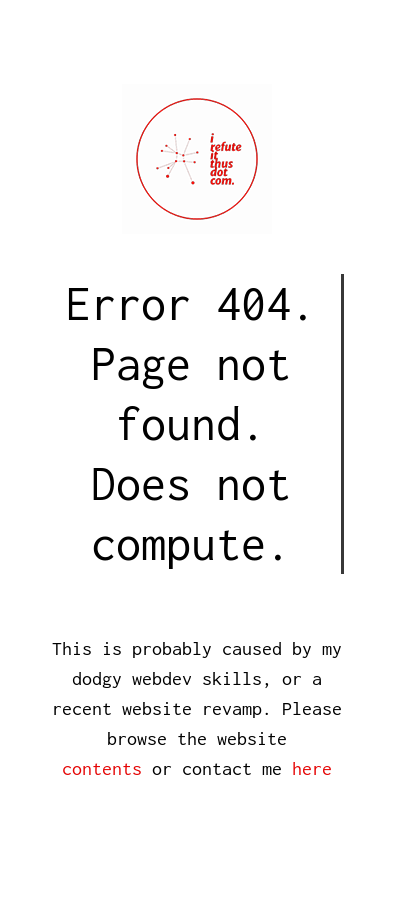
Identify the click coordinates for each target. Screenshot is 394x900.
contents (102, 768)
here (312, 768)
